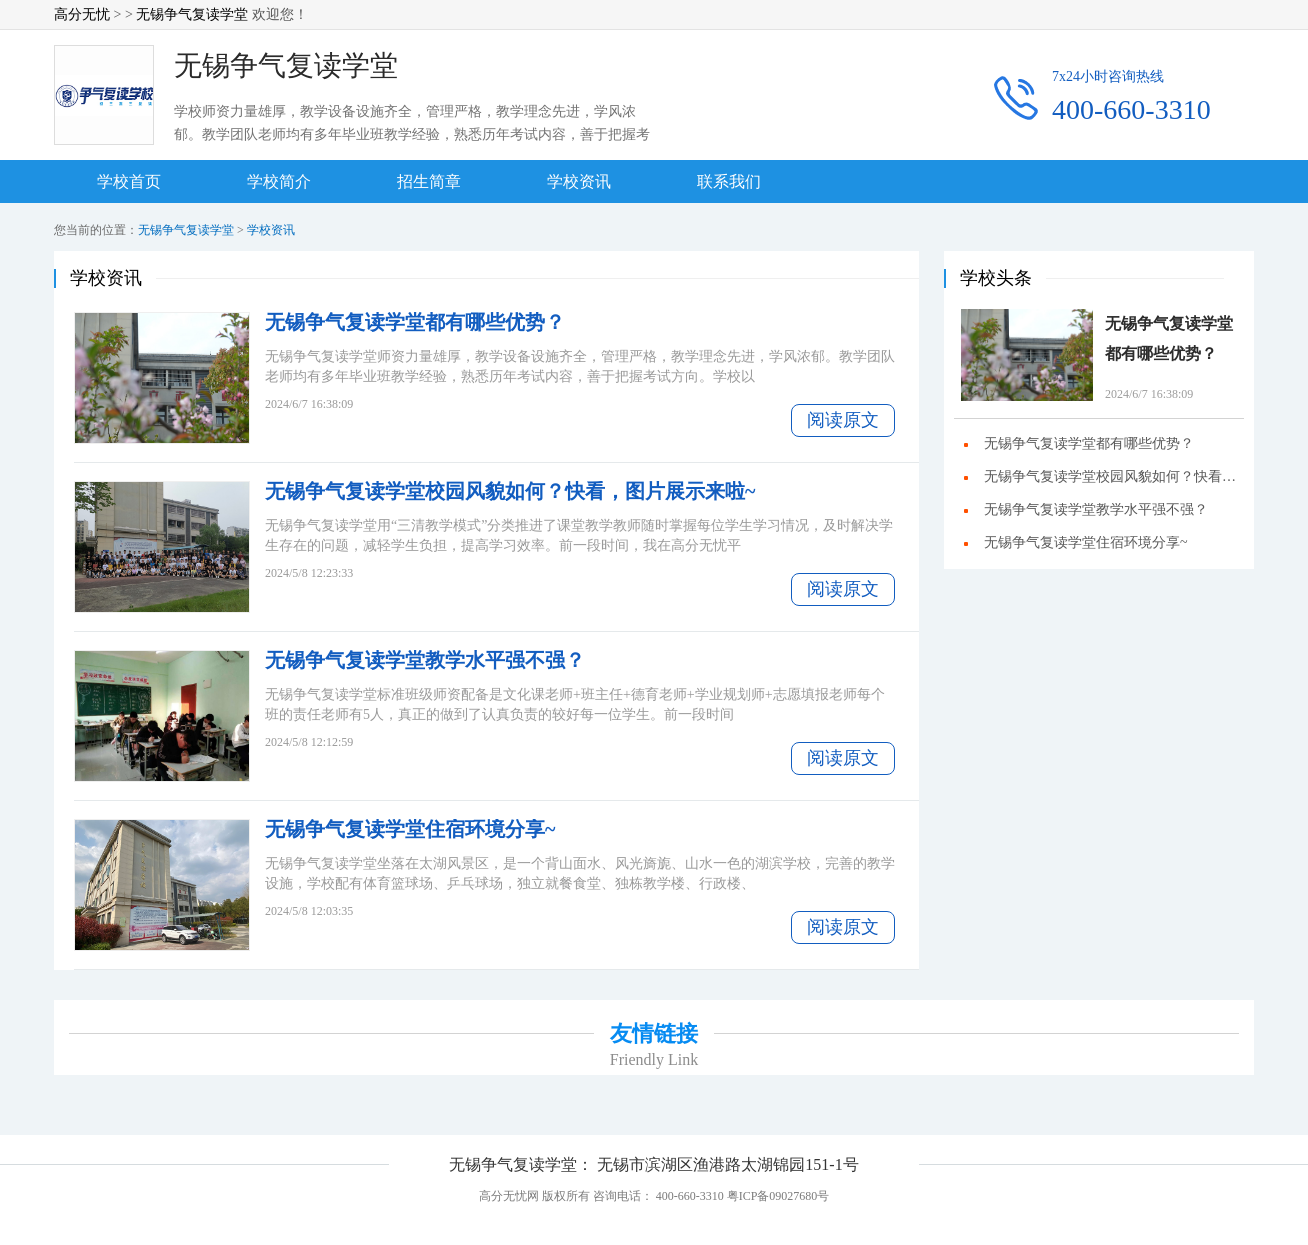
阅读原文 (843, 420)
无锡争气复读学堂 (192, 14)
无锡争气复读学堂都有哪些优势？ (415, 322)
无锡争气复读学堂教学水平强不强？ (425, 660)
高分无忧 (82, 14)
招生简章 (429, 181)
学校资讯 (579, 181)
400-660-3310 (1131, 110)
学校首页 (129, 181)
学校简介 (279, 181)
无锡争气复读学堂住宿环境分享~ (410, 829)
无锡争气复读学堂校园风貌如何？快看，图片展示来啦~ (510, 491)
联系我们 (729, 181)
